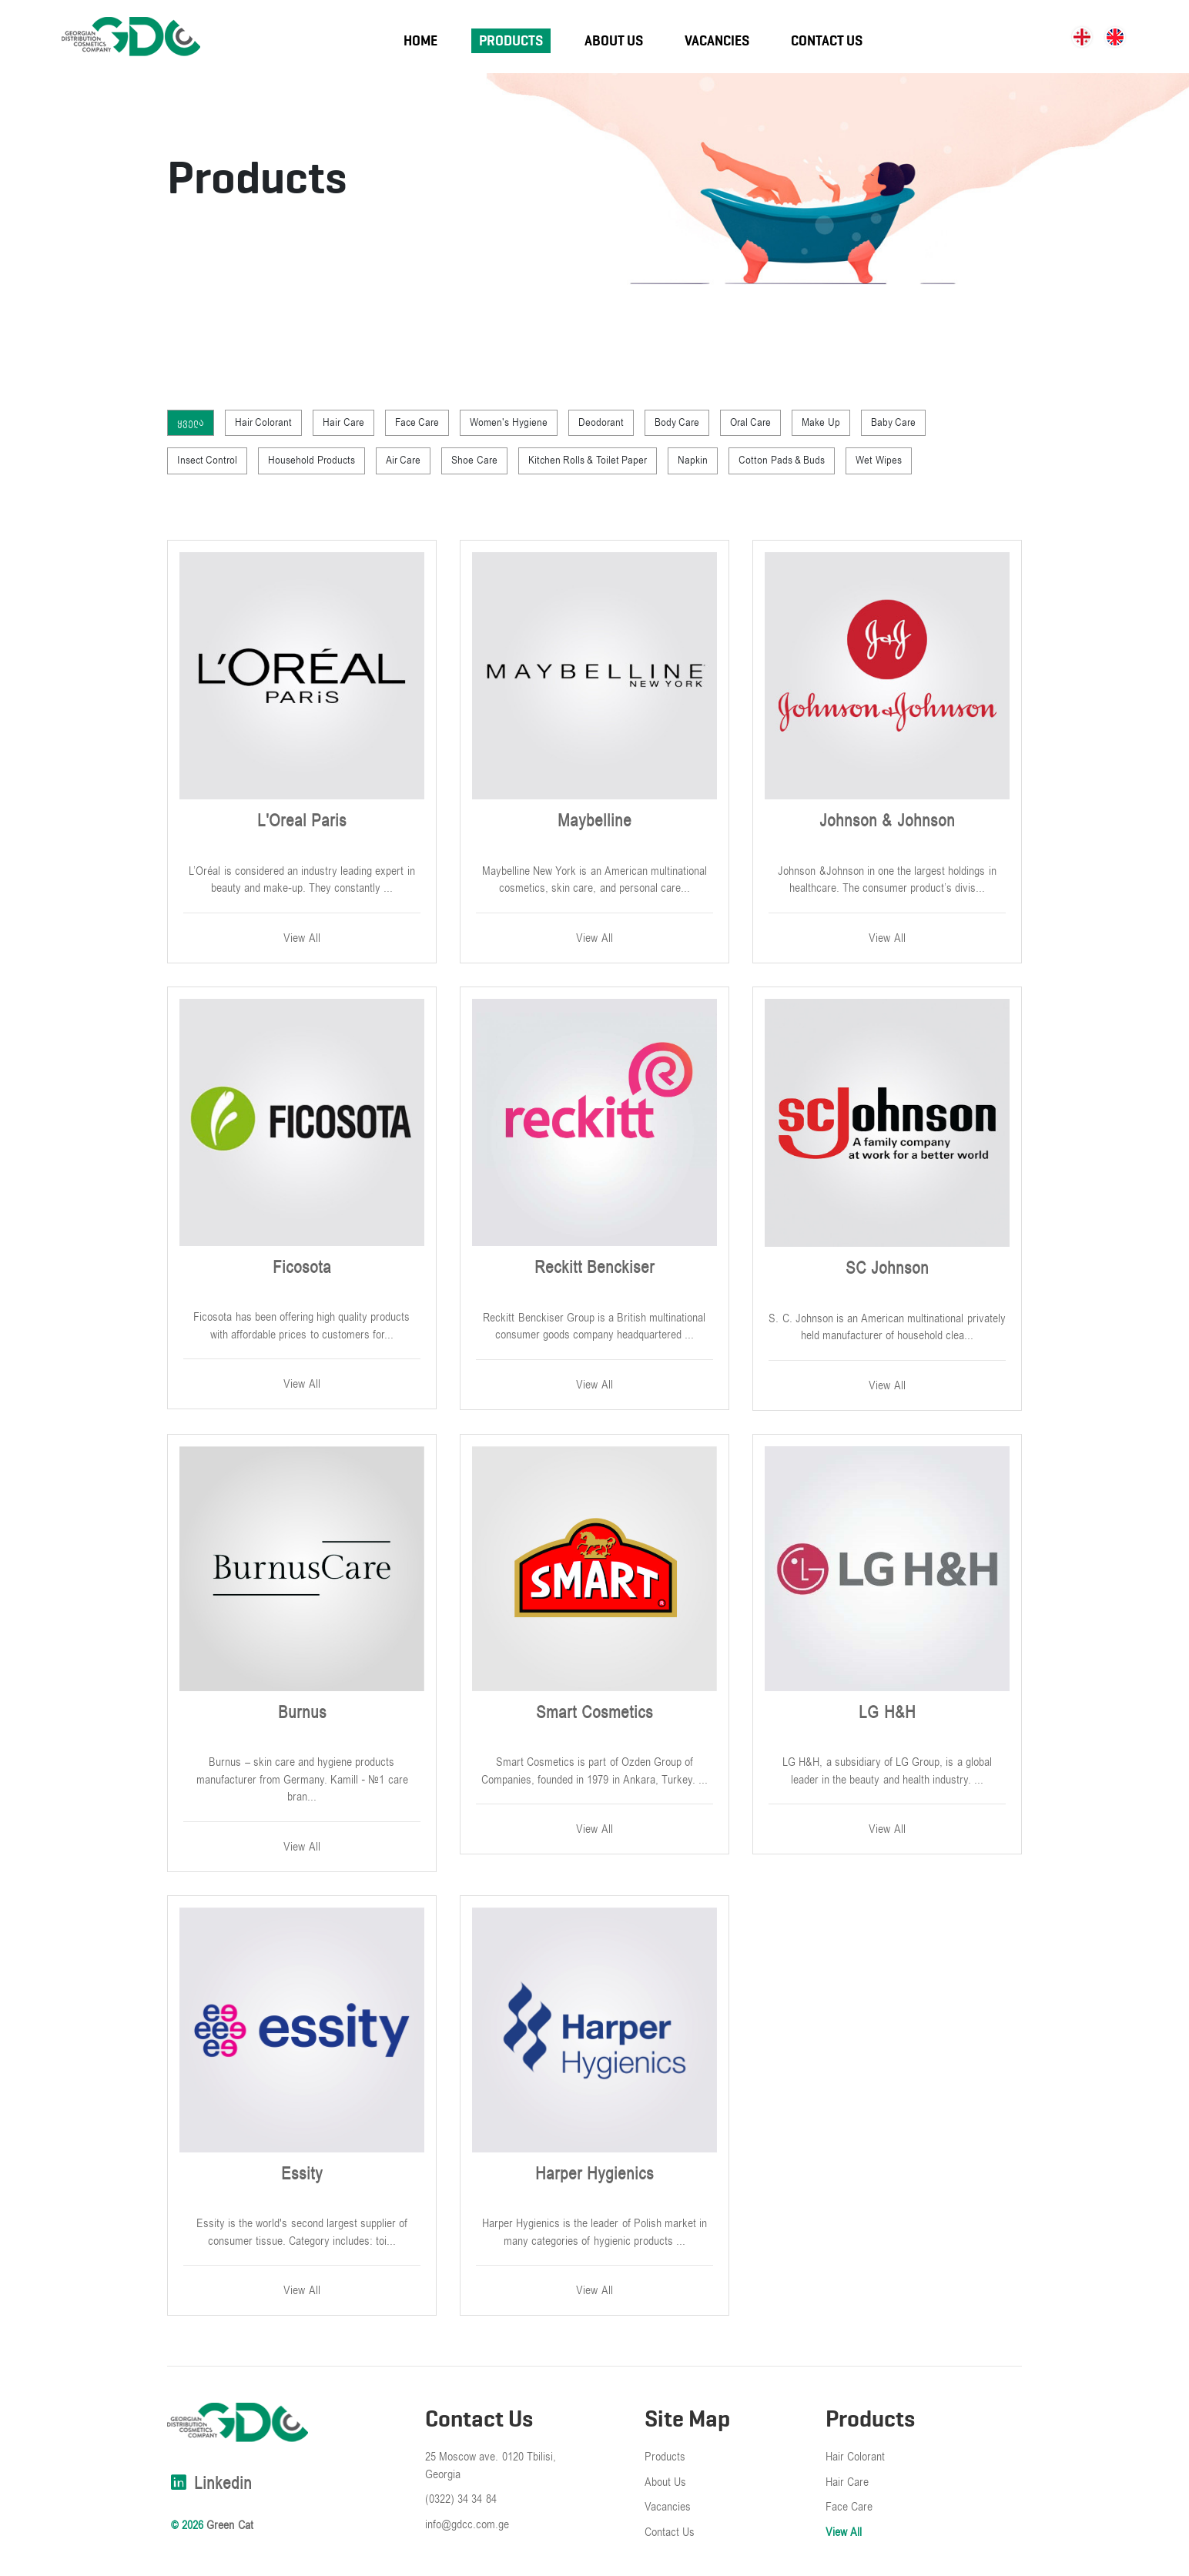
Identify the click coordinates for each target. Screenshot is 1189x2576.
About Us (613, 40)
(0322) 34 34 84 (461, 2499)
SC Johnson (887, 1268)
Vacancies (717, 40)
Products (511, 40)
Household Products (311, 460)
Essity (302, 2174)
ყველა (190, 422)
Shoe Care (474, 460)
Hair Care (343, 422)
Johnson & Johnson (886, 820)
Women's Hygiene (508, 422)
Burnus (302, 1712)
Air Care (403, 460)
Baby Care (893, 422)
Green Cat (229, 2525)
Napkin (693, 460)
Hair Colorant (263, 422)
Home (420, 40)
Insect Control (207, 460)
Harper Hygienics (594, 2174)
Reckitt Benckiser (594, 1267)
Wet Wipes (878, 460)
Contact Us (826, 40)
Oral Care (750, 422)
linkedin (209, 2483)
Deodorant (601, 422)
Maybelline (594, 820)
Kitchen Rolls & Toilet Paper (588, 460)
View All (301, 938)
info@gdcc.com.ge (467, 2524)
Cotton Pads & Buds (782, 460)
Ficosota (302, 1267)
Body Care (677, 422)
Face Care (417, 422)
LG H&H (887, 1712)
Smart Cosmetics (594, 1712)
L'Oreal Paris (302, 820)
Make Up (820, 422)
